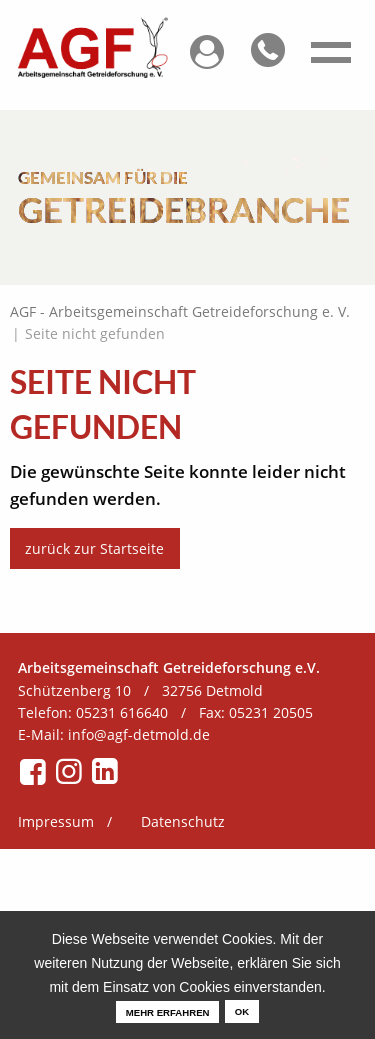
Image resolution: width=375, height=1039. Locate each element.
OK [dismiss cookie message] (242, 1011)
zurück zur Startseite (94, 548)
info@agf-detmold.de (139, 734)
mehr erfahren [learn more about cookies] (168, 1012)
